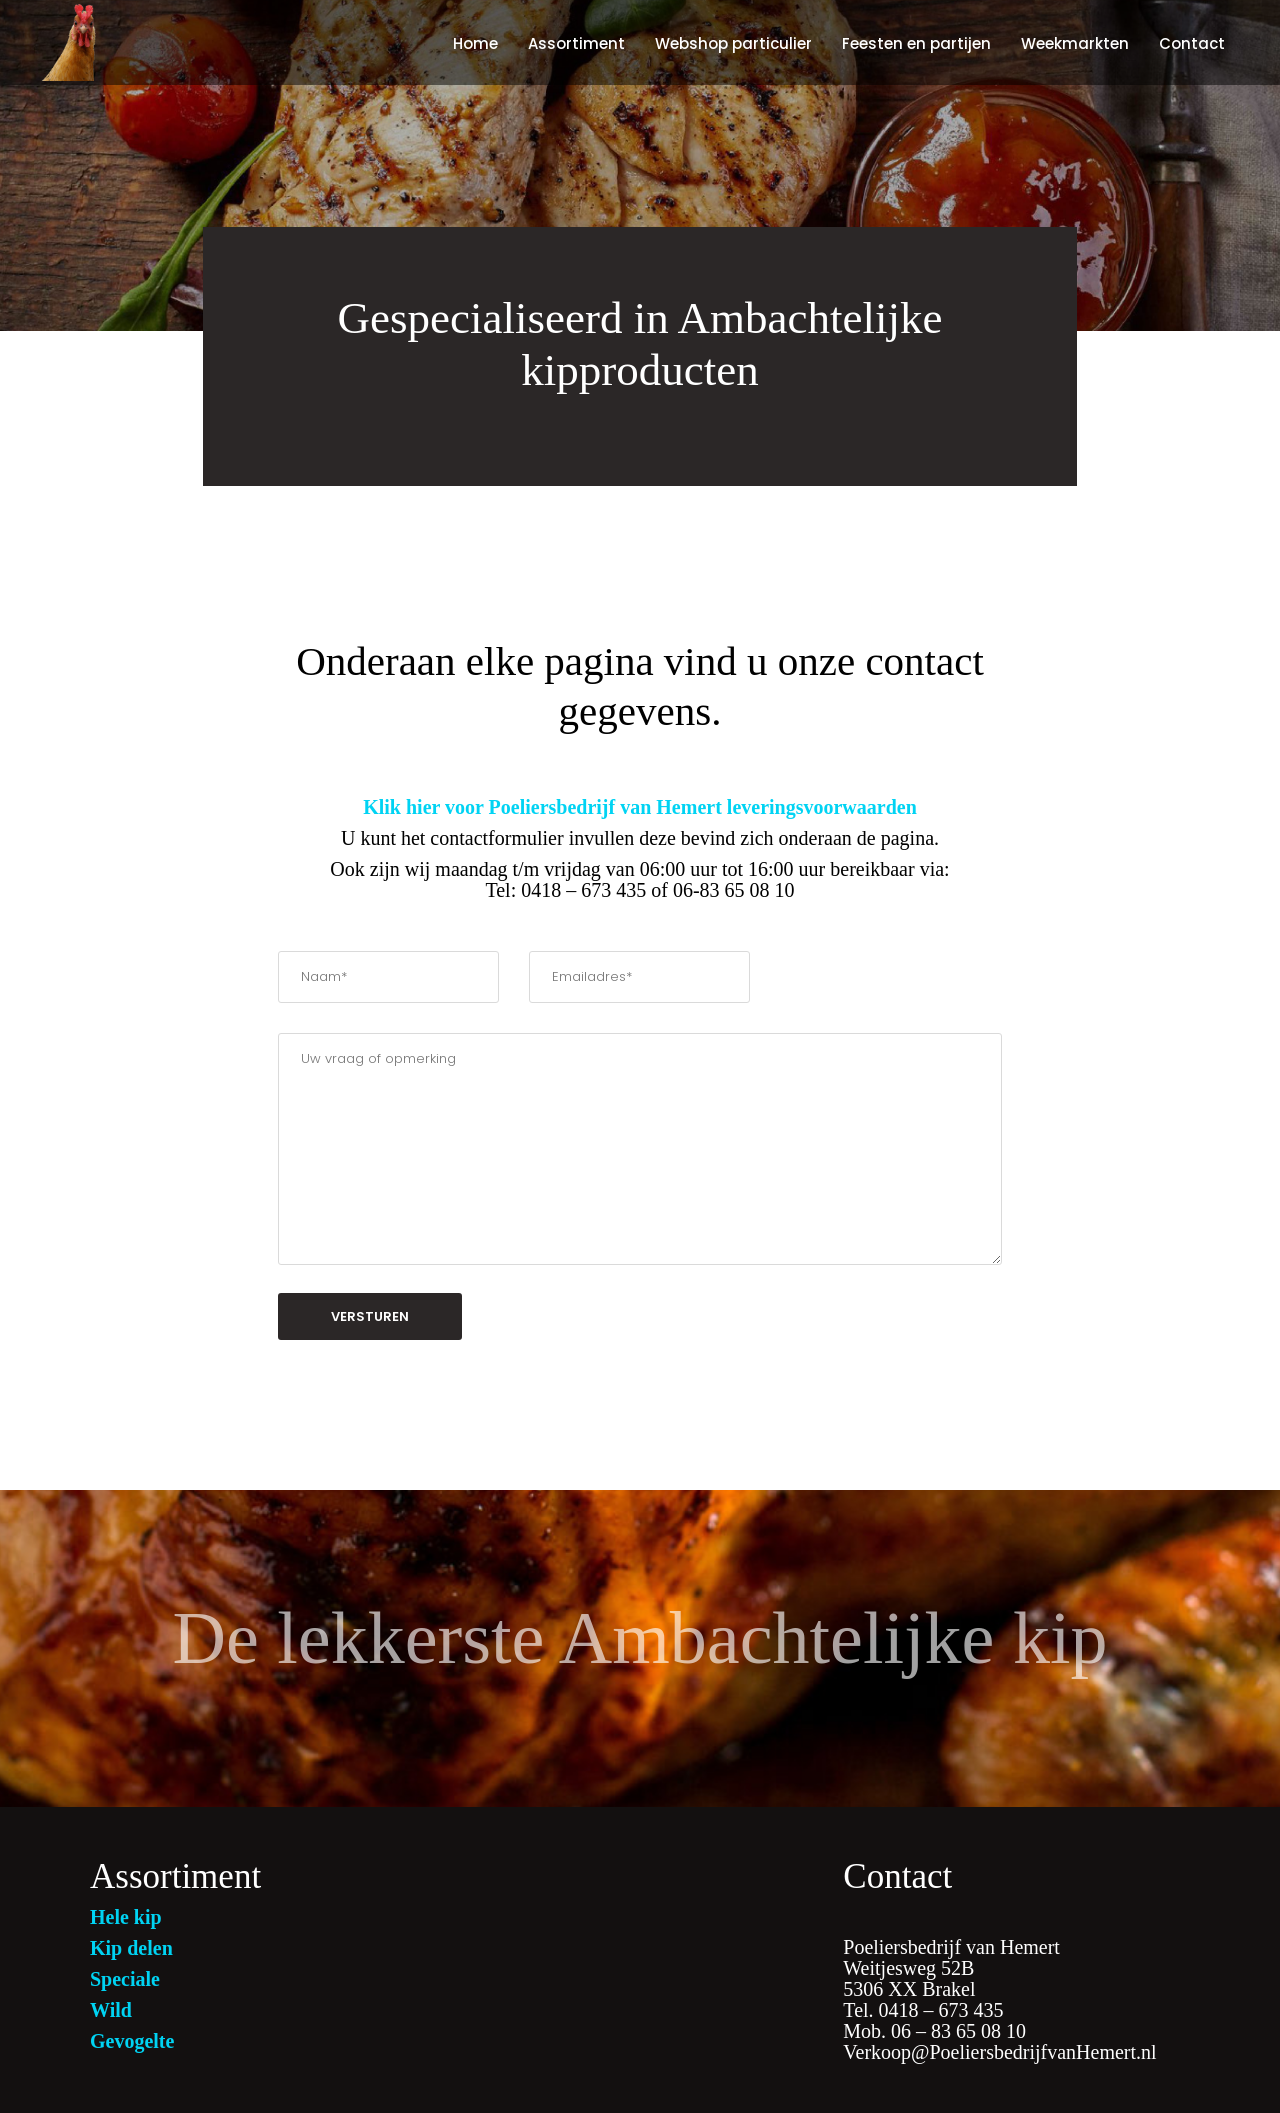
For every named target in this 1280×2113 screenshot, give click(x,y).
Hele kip (126, 1917)
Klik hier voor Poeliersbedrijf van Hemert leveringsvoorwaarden (640, 807)
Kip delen (131, 1948)
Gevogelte (132, 2041)
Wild (111, 2010)
